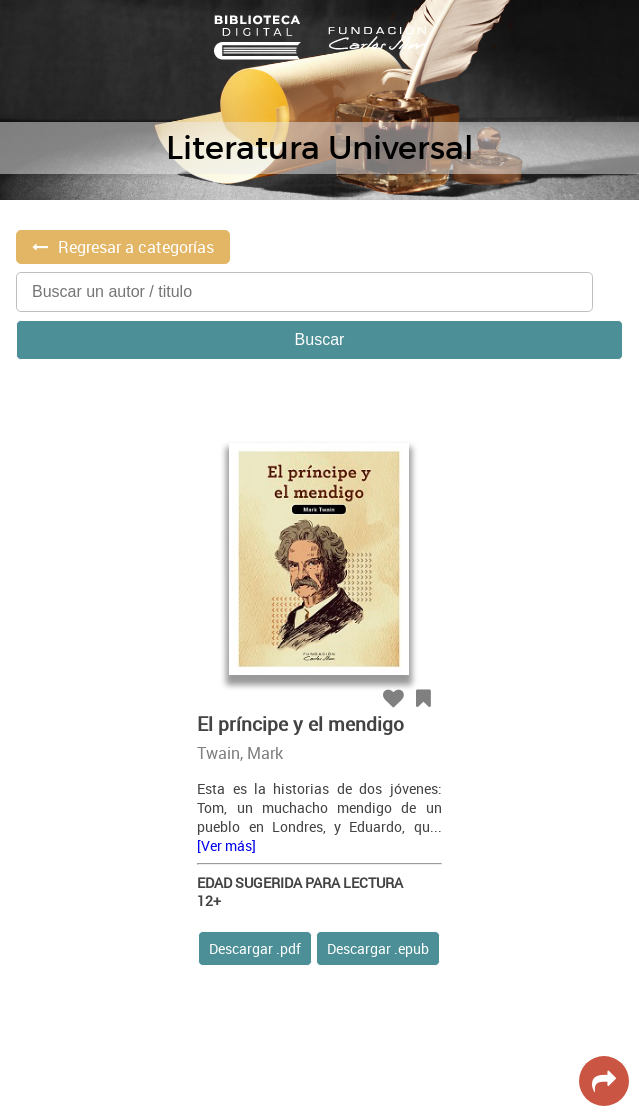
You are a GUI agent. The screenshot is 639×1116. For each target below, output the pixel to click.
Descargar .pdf (255, 948)
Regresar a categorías (136, 247)
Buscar (320, 339)
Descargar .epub (378, 948)
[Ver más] (226, 845)
